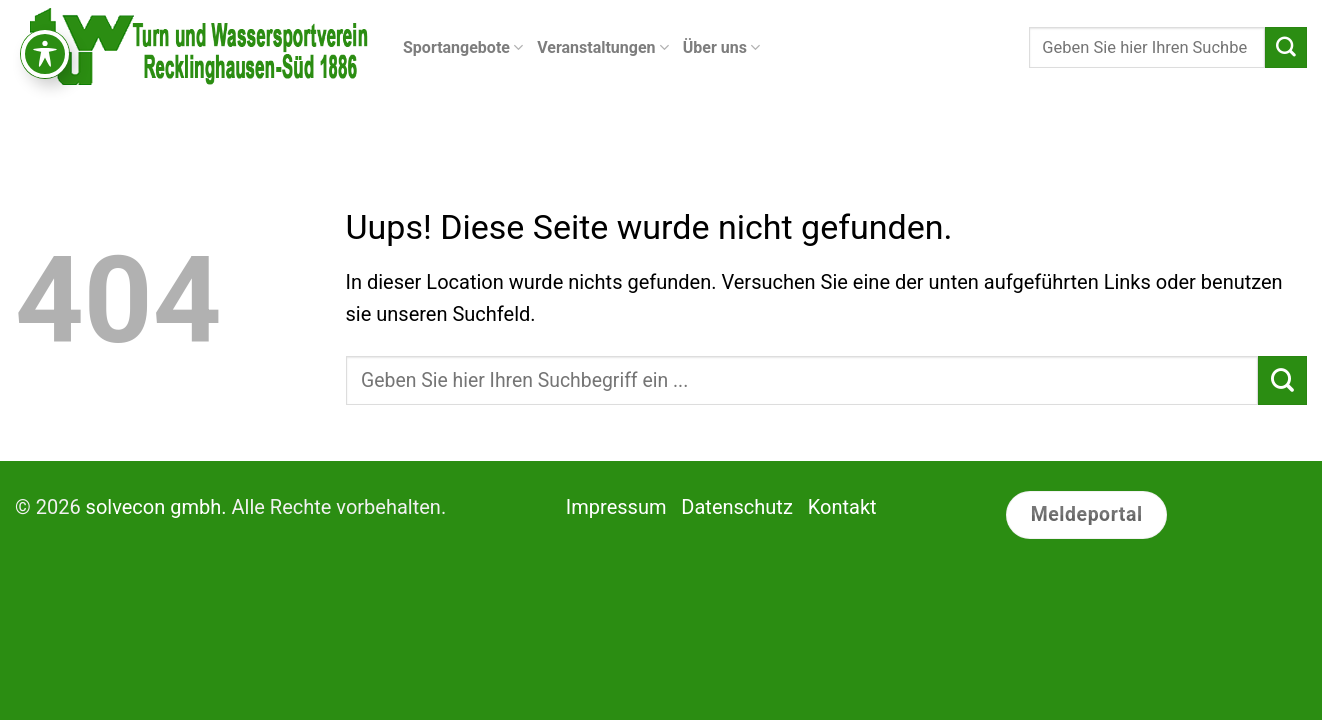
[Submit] (1286, 48)
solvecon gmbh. (156, 507)
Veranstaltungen (603, 48)
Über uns (721, 48)
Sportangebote (463, 48)
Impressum (616, 507)
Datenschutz (737, 507)
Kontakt (842, 507)
